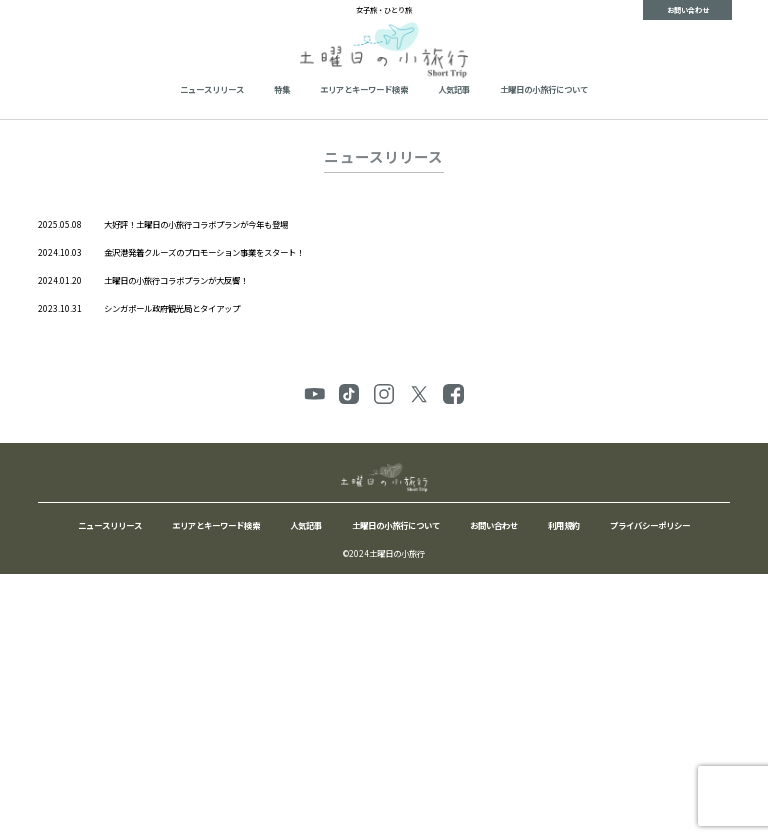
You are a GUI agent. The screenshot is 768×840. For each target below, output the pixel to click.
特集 (282, 89)
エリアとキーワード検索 (364, 89)
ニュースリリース (212, 89)
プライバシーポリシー (650, 525)
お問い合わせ (688, 10)
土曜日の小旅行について (544, 89)
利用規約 (564, 525)
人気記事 (454, 89)
